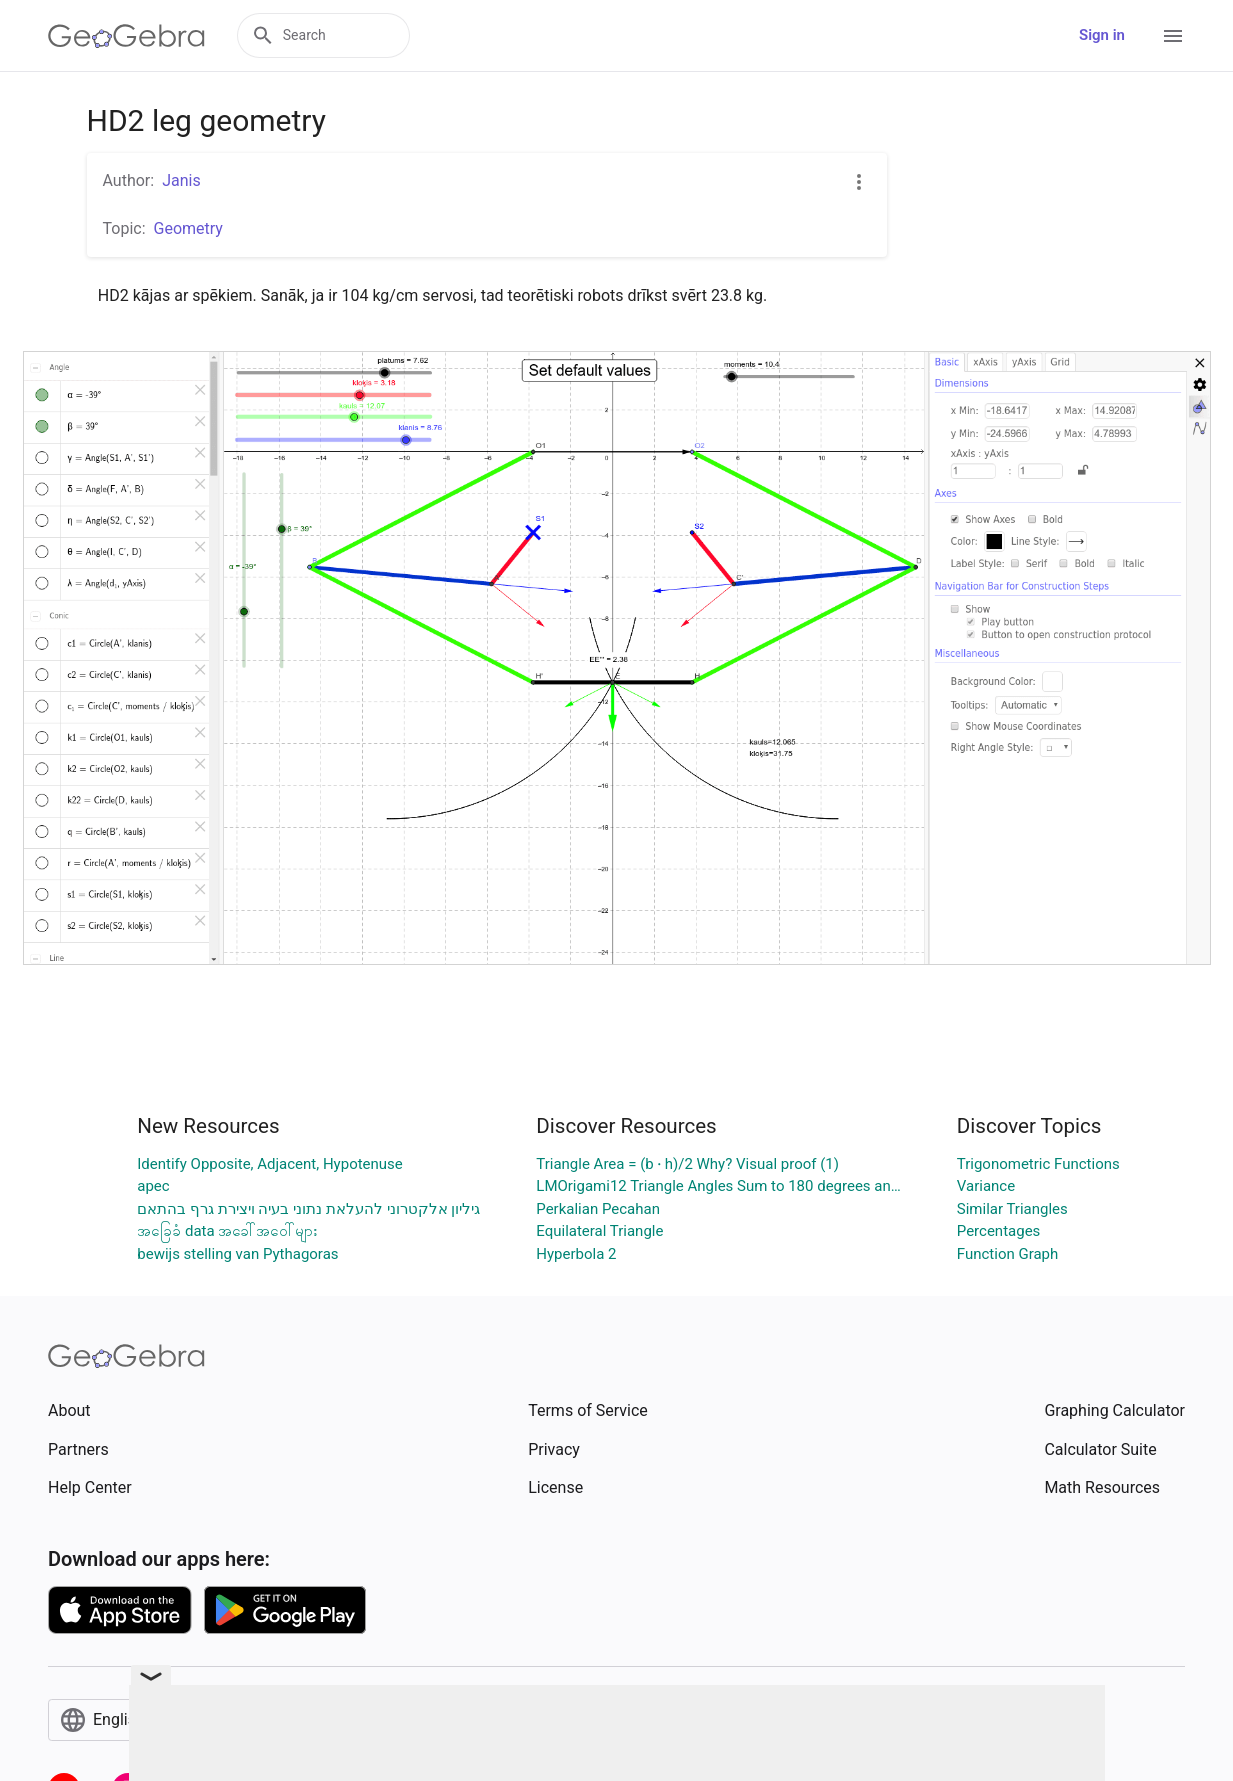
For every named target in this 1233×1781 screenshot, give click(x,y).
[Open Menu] (1173, 36)
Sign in (1102, 35)
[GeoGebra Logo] (126, 36)
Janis (181, 180)
